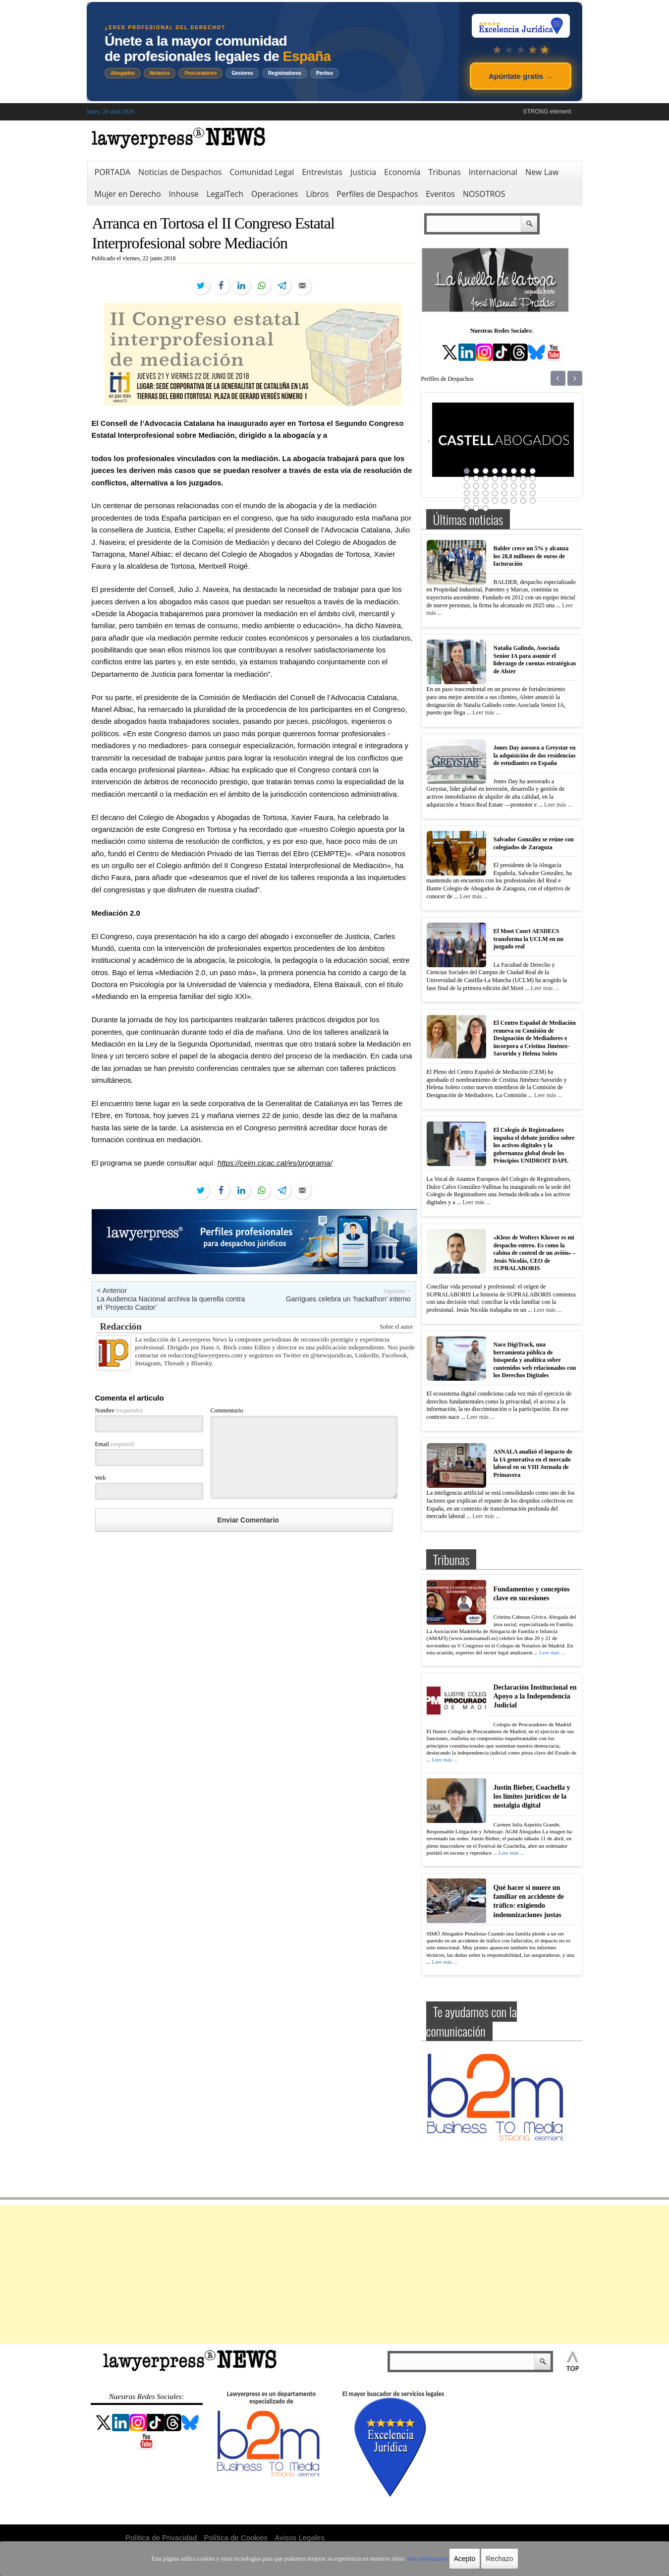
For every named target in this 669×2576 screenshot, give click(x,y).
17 (467, 486)
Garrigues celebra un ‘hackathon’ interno (348, 1299)
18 (476, 486)
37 (504, 501)
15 (523, 478)
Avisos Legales (300, 2537)
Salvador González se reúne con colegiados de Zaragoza (534, 843)
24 (533, 486)
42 (476, 508)
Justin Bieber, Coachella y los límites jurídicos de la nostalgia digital (532, 1796)
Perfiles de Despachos (377, 193)
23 (523, 486)
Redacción (121, 1326)
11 (486, 478)
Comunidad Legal (261, 172)
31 (523, 493)
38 (514, 501)
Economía (402, 172)
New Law (541, 172)
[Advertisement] (334, 2274)
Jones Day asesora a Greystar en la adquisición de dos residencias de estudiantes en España (535, 755)
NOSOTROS (484, 193)
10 (476, 478)
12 (495, 478)
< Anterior (112, 1290)
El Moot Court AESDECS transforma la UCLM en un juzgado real (528, 939)
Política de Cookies (236, 2537)
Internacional (493, 172)
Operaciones (274, 193)
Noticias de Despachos (180, 172)
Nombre (119, 1410)
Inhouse (184, 193)
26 (476, 493)
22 (514, 486)
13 (504, 478)
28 (495, 493)
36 (495, 501)
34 (476, 501)
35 (486, 501)
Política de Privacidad (161, 2537)
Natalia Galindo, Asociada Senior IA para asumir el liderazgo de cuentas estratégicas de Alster (535, 659)
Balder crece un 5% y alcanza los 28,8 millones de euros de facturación (531, 556)
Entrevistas (322, 172)
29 (504, 493)
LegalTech (225, 193)
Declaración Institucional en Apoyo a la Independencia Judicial (535, 1696)
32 (533, 493)
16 (533, 478)
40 (533, 501)
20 (495, 486)
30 (514, 493)
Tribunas (444, 172)
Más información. (428, 2558)
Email (115, 1444)
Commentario (227, 1410)
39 (523, 501)
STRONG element (547, 111)
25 (467, 493)
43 (486, 508)
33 (467, 501)
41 (467, 508)
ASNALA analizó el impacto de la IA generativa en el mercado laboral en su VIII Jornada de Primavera (533, 1463)
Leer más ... (486, 712)
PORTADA (113, 172)
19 (486, 486)
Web (100, 1477)
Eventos (440, 193)
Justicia (363, 172)
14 (514, 478)
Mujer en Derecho (128, 193)
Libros (317, 193)
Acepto (465, 2559)
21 (504, 486)
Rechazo (499, 2559)
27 (486, 493)
